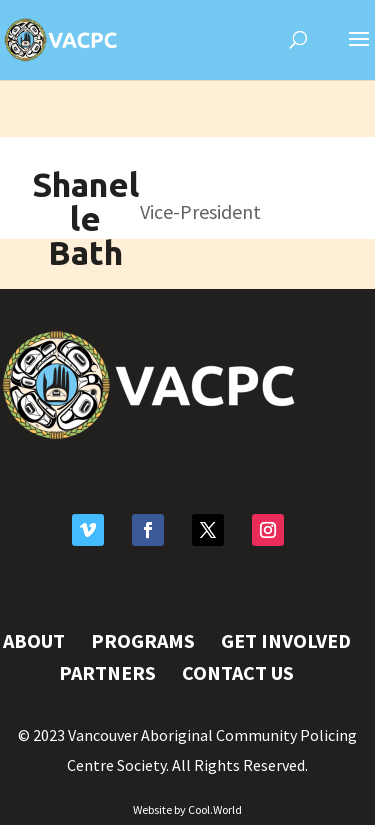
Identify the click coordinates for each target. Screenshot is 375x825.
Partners (107, 672)
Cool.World (215, 809)
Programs (143, 640)
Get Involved (286, 640)
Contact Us (238, 672)
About (34, 640)
